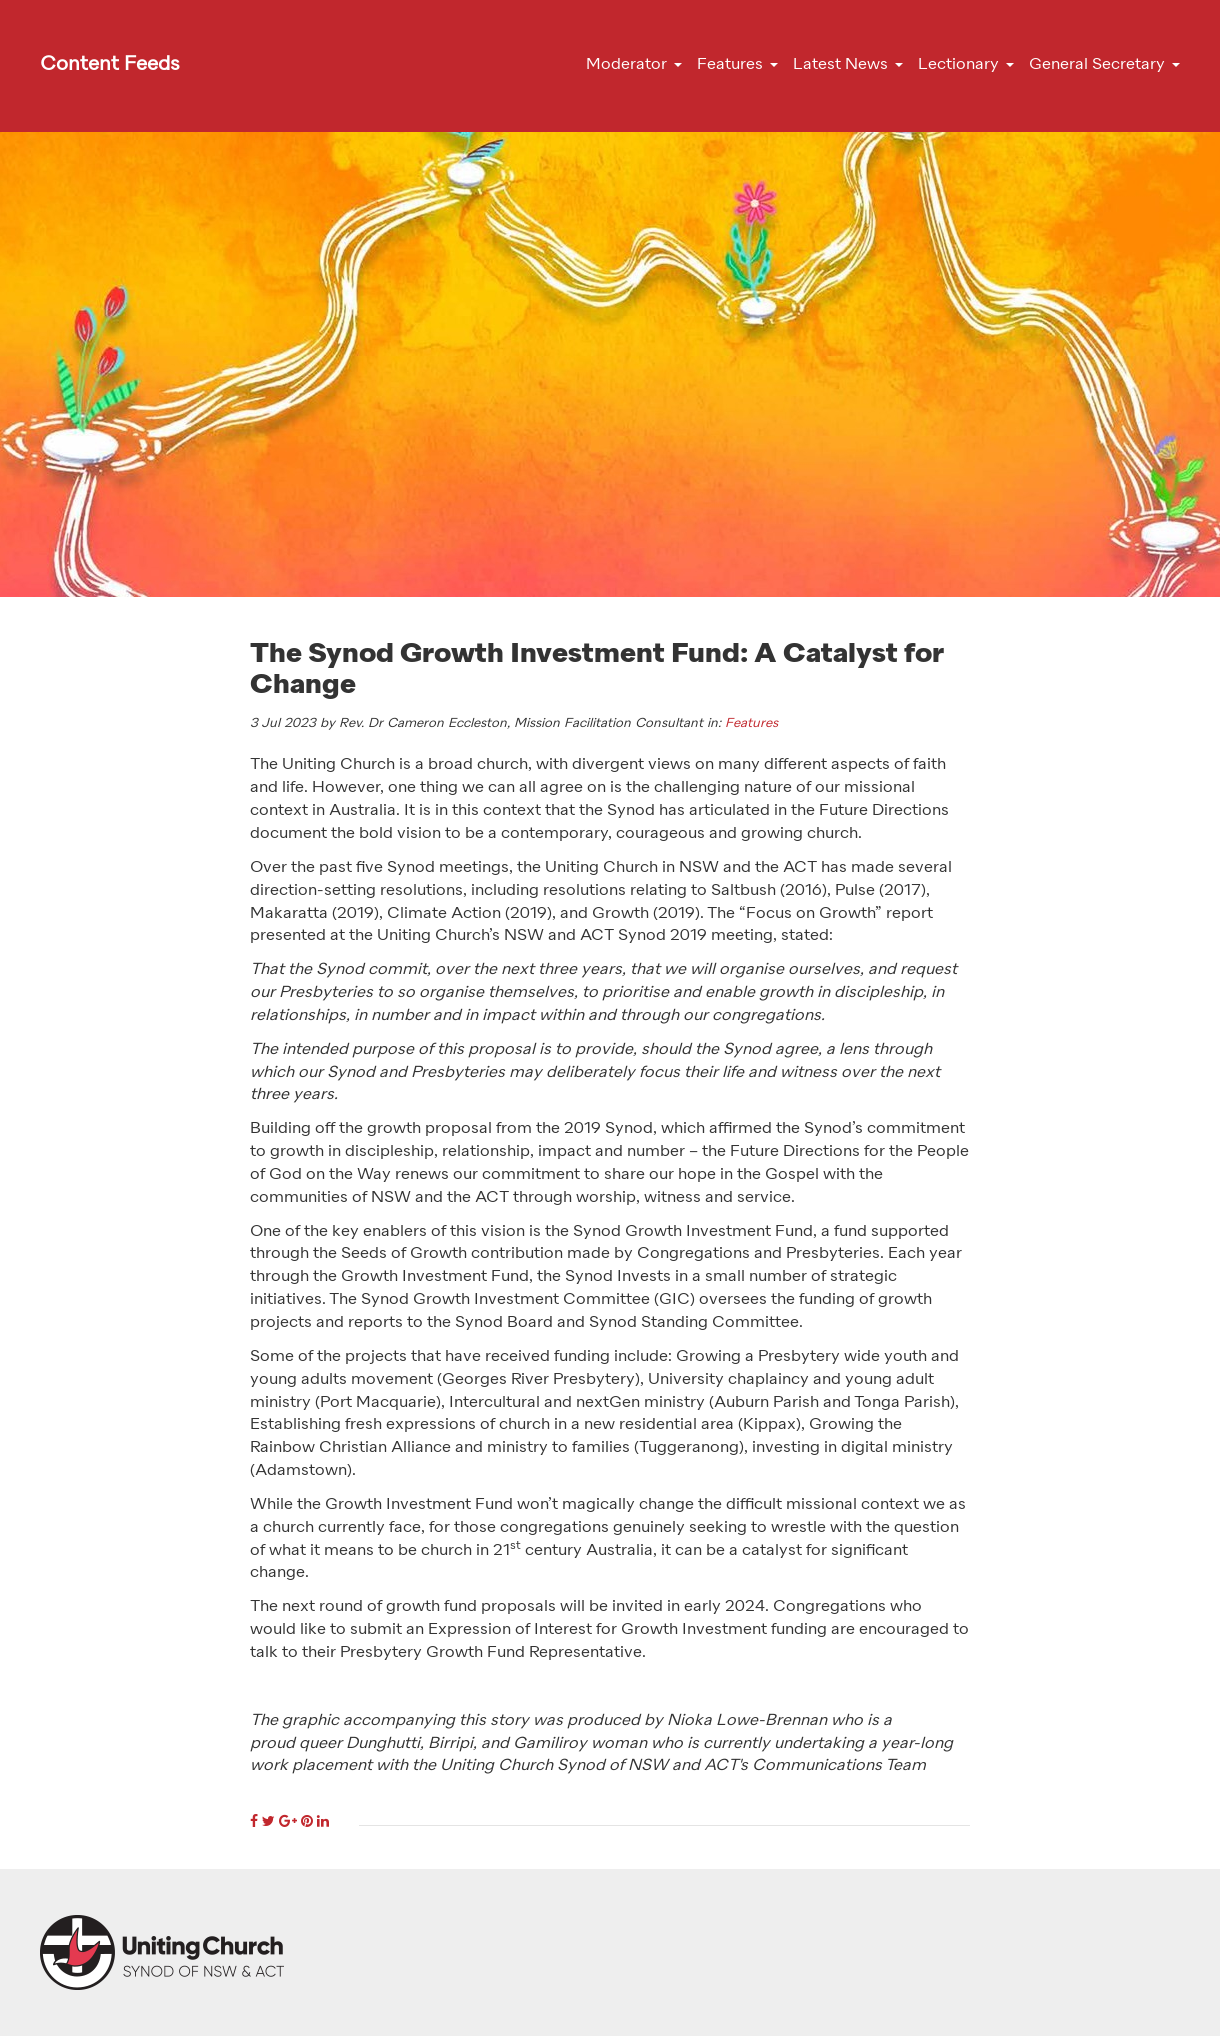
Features (751, 723)
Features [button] (730, 65)
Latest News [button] (840, 65)
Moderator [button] (626, 65)
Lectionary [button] (958, 65)
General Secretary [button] (1097, 65)
